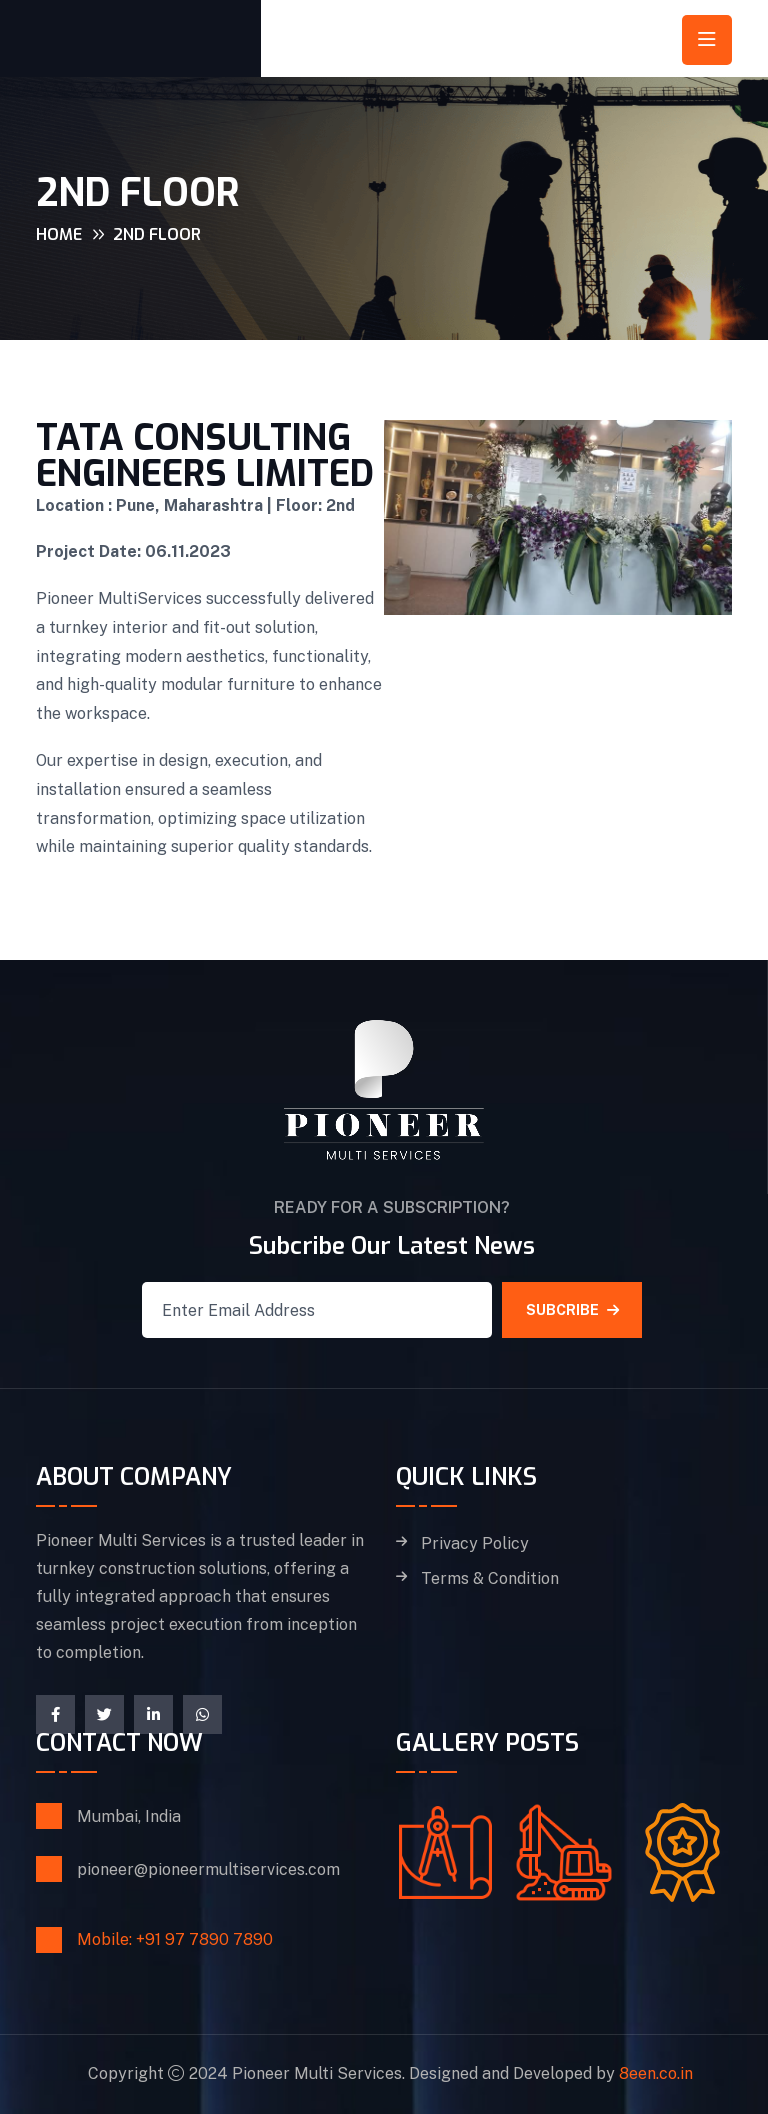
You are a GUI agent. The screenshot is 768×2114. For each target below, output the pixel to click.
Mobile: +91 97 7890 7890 (175, 1939)
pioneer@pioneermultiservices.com (208, 1869)
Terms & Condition (490, 1579)
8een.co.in (656, 2073)
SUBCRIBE (572, 1310)
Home (59, 234)
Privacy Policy (475, 1544)
